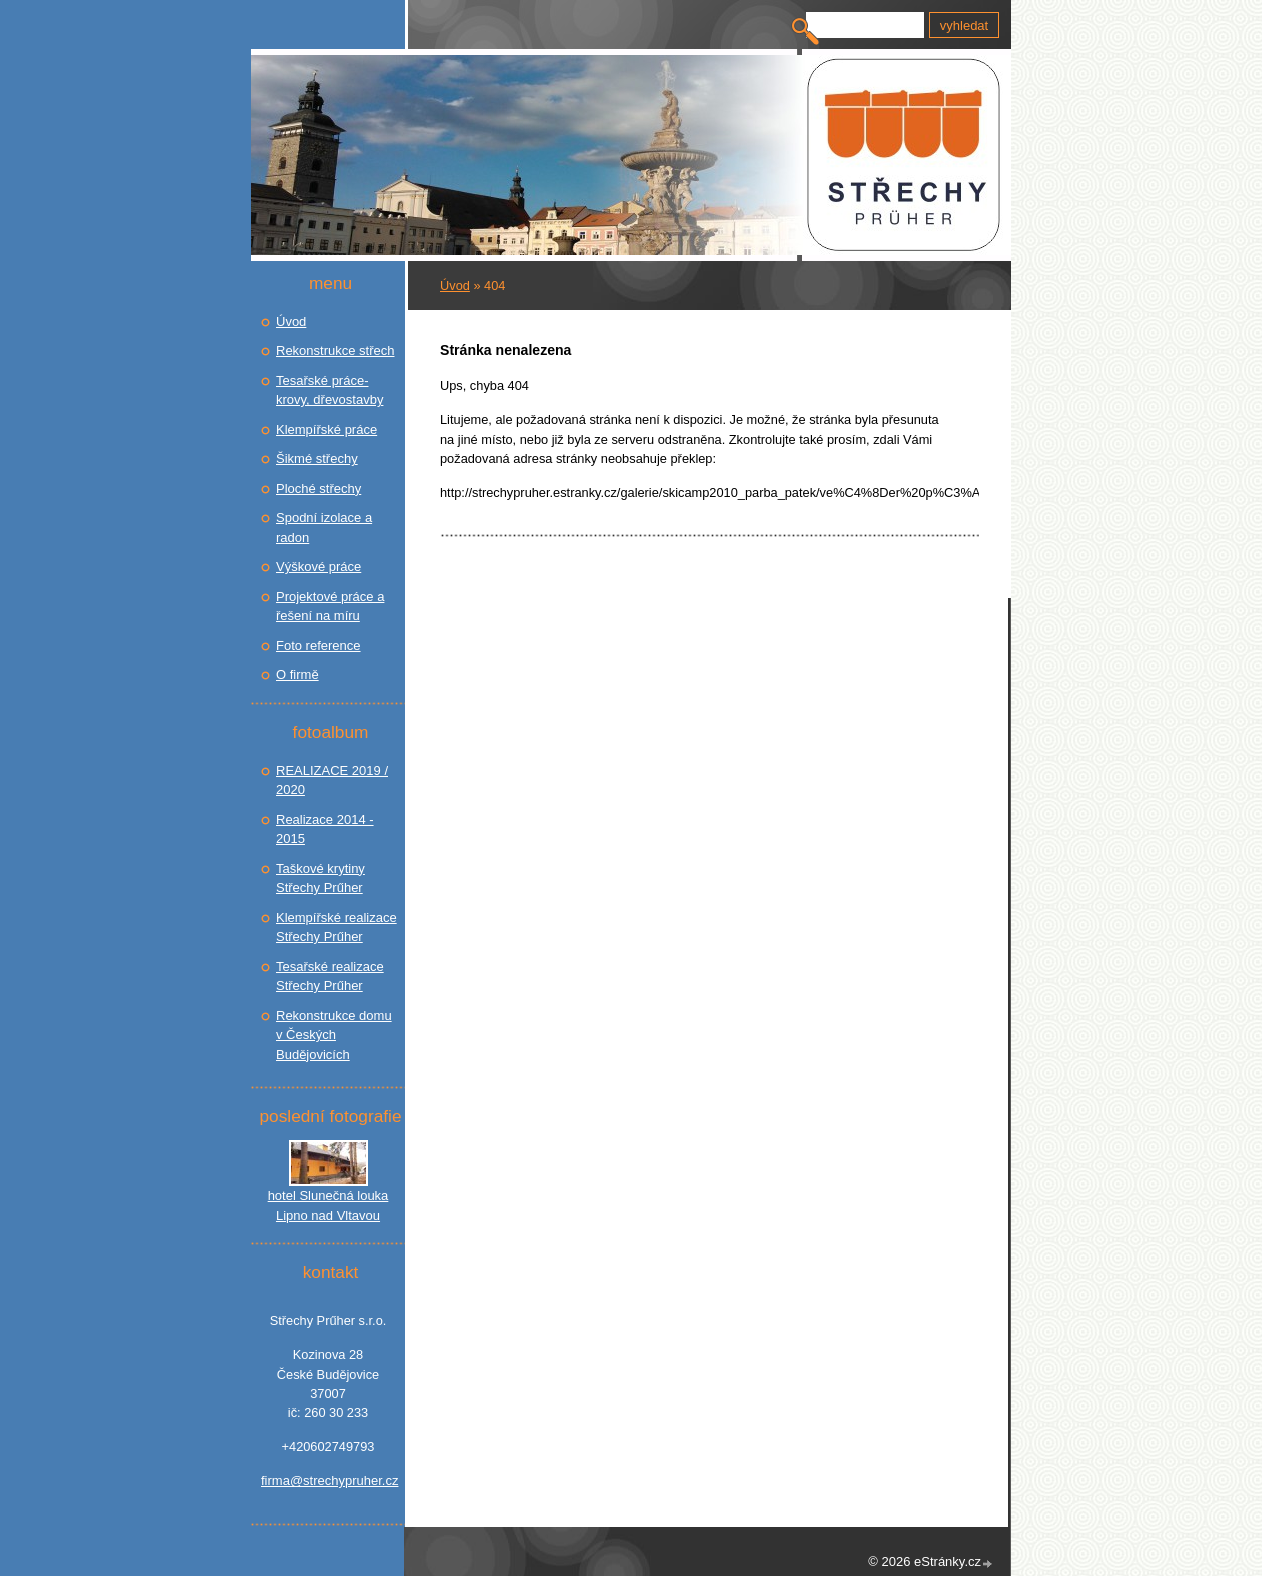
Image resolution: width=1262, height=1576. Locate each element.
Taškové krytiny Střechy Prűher (320, 878)
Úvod (455, 285)
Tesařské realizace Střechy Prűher (330, 976)
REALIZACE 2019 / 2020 (332, 780)
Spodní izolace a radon (324, 527)
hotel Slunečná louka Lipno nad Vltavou (328, 1205)
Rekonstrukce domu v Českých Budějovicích (334, 1035)
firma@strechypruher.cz (328, 1480)
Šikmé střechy (317, 458)
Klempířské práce (326, 429)
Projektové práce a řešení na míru (330, 606)
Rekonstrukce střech (335, 350)
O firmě (297, 674)
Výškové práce (318, 566)
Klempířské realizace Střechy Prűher (336, 927)
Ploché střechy (318, 488)
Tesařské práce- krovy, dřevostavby (329, 390)
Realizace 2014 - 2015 (325, 829)
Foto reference (318, 645)
